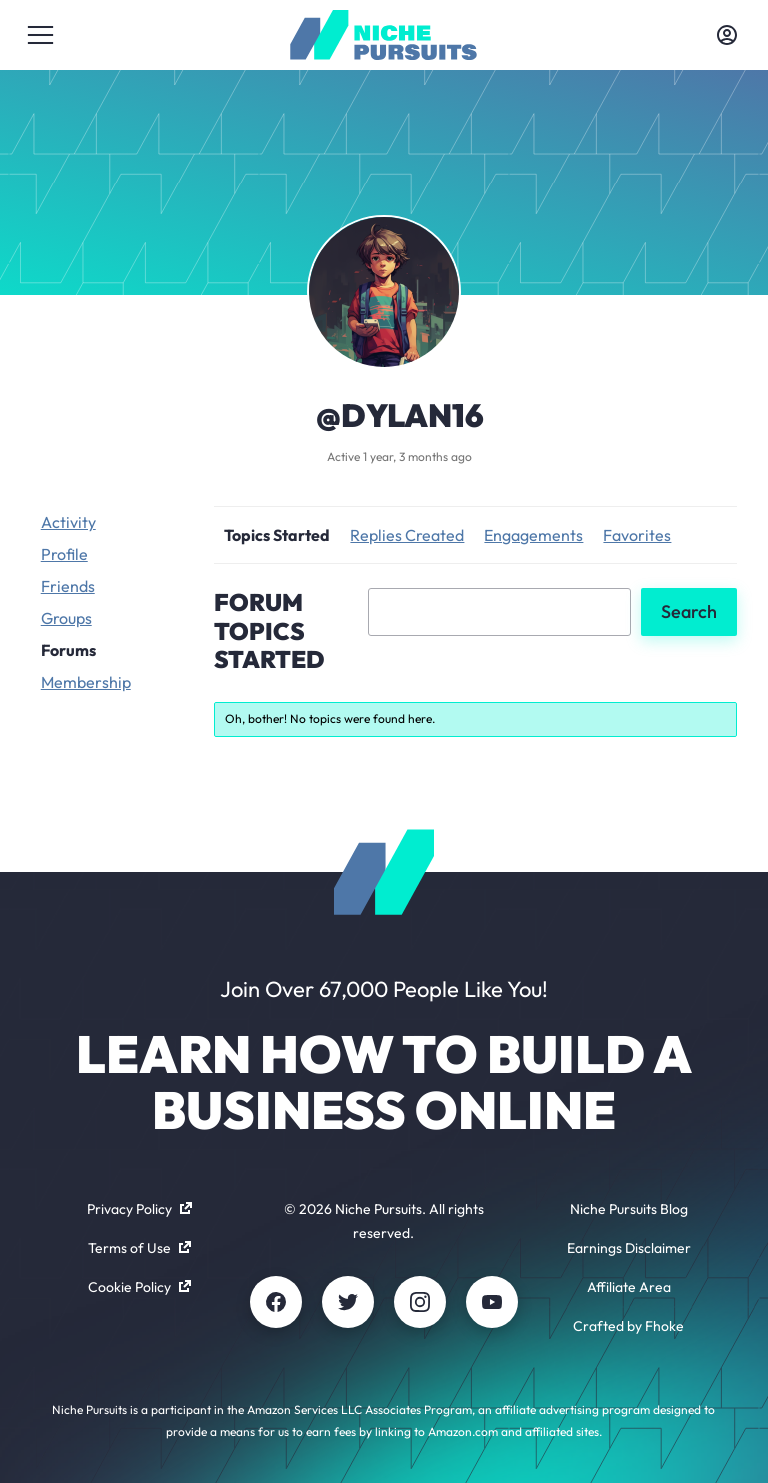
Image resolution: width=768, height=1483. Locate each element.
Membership (86, 682)
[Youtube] (492, 1302)
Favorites (637, 535)
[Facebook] (276, 1302)
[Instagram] (420, 1302)
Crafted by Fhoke (628, 1326)
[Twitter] (348, 1302)
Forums (68, 650)
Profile (64, 554)
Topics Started (277, 535)
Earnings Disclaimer (629, 1248)
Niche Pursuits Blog (629, 1209)
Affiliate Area (629, 1287)
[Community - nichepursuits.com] (383, 35)
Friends (68, 586)
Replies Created (407, 535)
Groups (66, 618)
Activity (68, 522)
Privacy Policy (139, 1209)
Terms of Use (139, 1248)
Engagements (533, 535)
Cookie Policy (139, 1287)
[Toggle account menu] (727, 35)
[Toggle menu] (41, 35)
